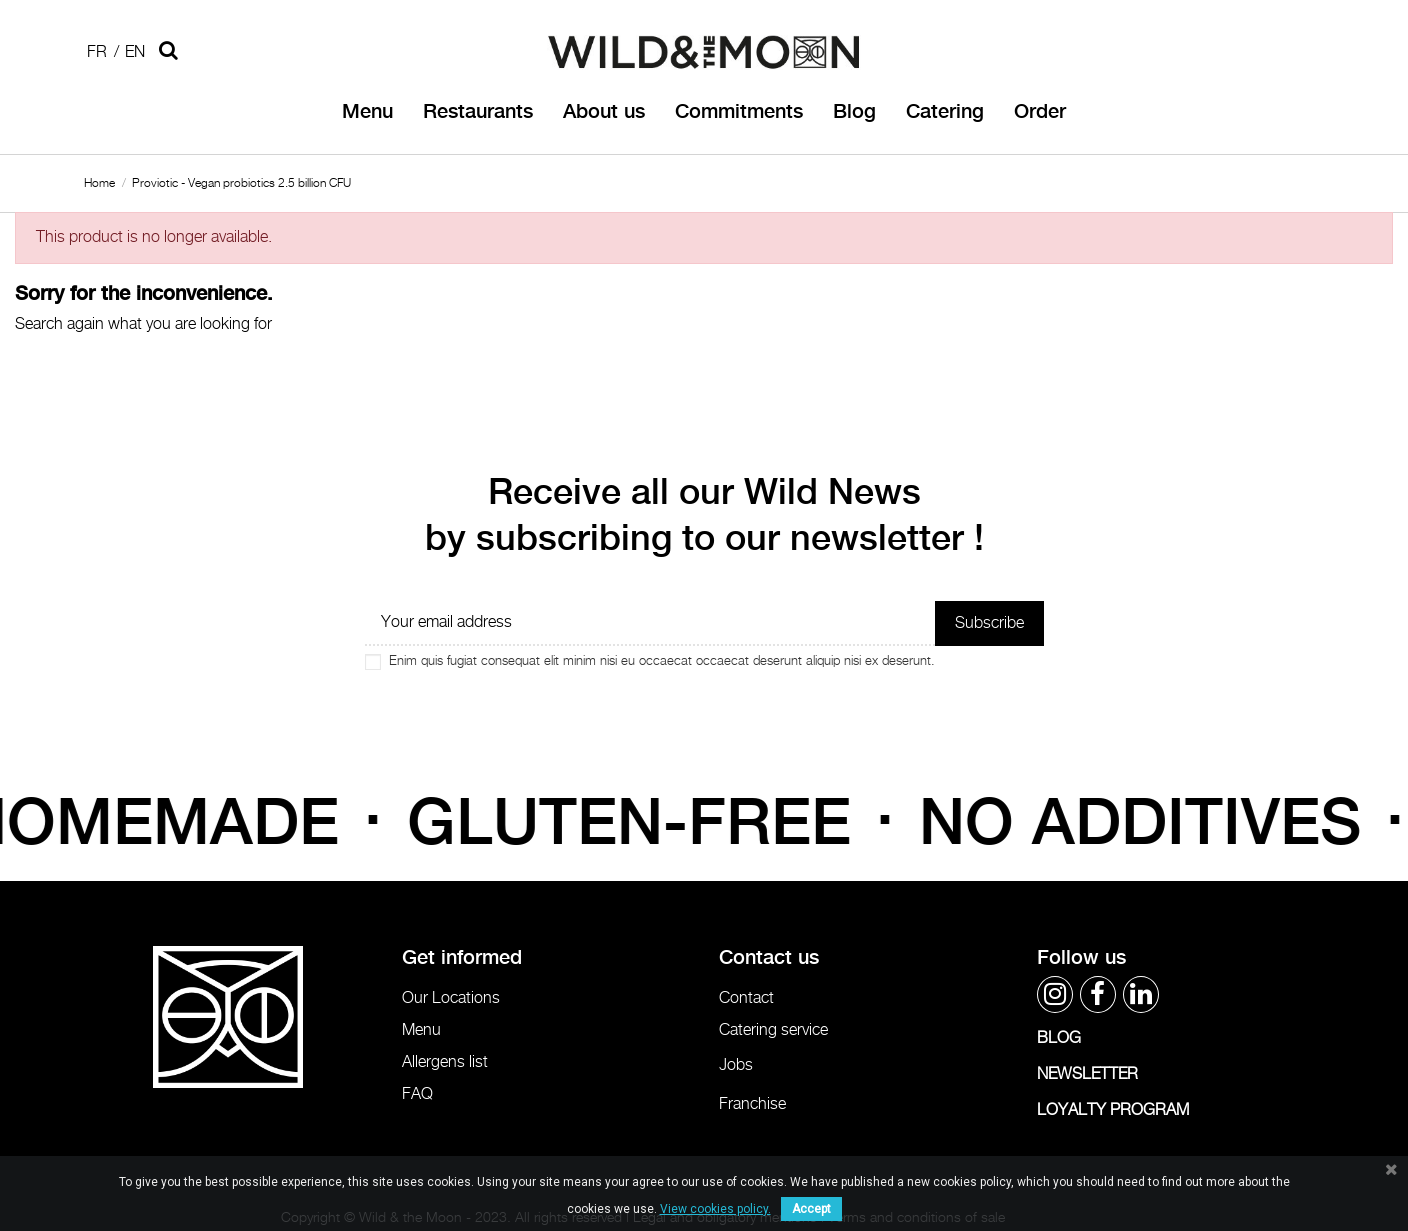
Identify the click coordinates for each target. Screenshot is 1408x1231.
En (135, 52)
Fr (97, 52)
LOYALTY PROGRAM (1113, 1110)
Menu (421, 1030)
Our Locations (451, 998)
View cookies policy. (715, 1209)
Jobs (736, 1065)
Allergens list (445, 1062)
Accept (811, 1209)
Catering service (773, 1030)
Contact (746, 998)
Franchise (752, 1104)
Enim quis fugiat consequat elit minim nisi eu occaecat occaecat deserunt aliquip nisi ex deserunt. (662, 661)
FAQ (417, 1094)
